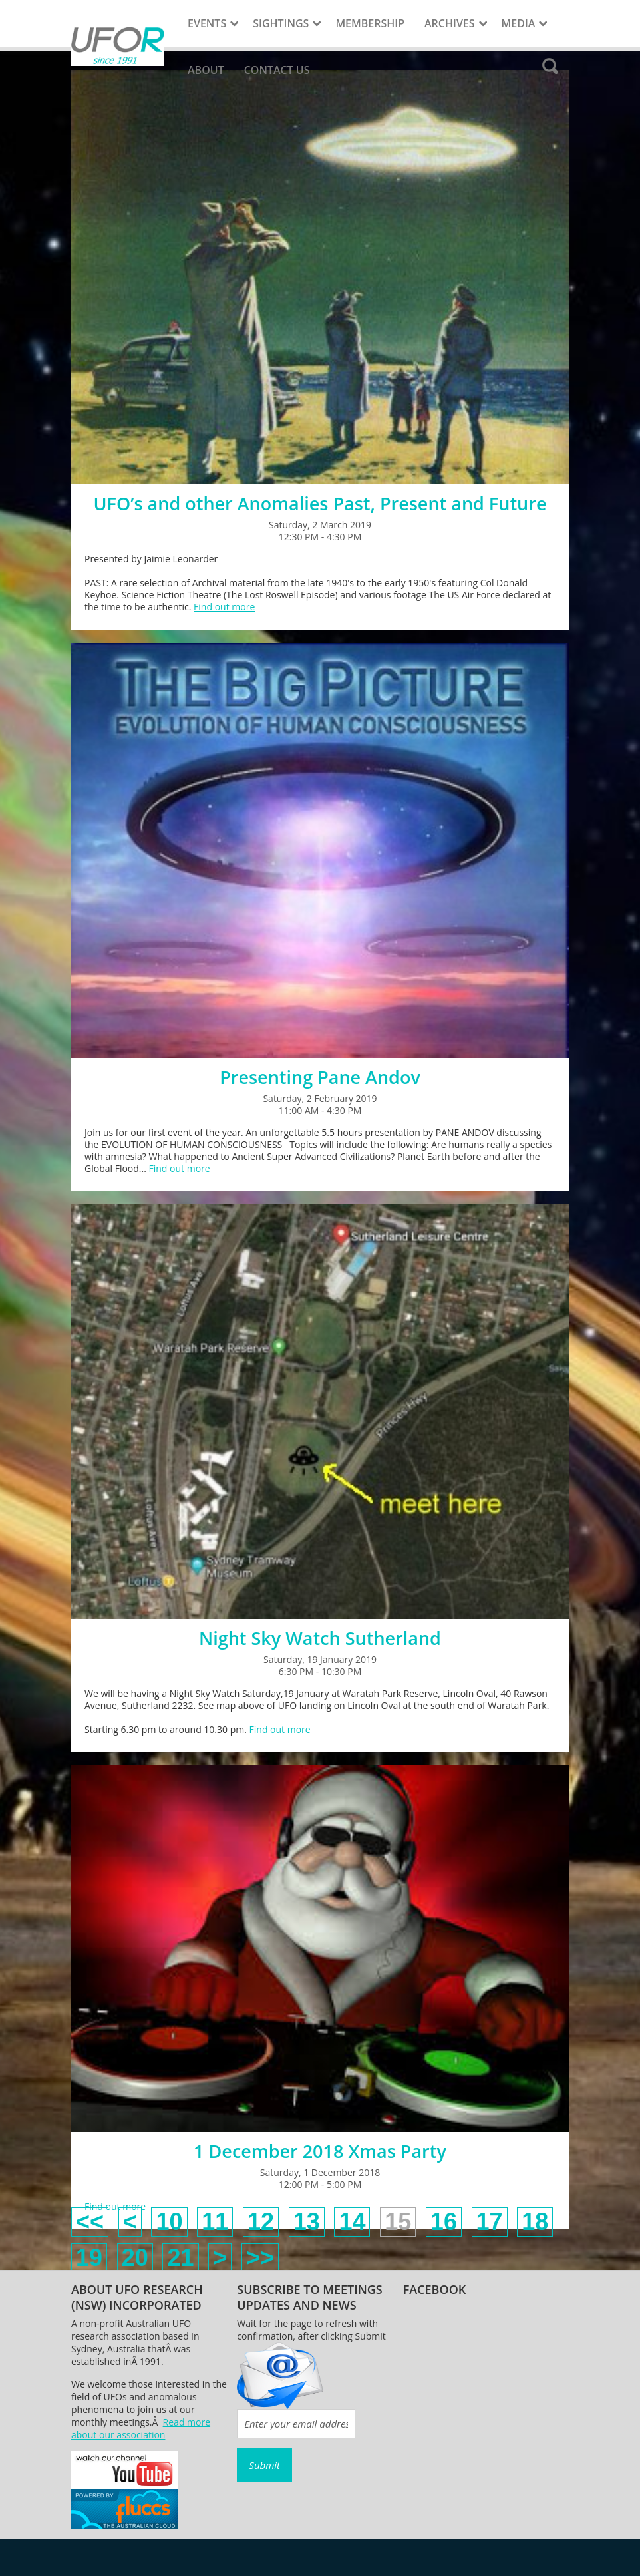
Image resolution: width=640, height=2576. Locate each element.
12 (260, 2221)
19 (89, 2257)
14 (352, 2221)
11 (215, 2221)
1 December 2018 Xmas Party (320, 2151)
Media (519, 23)
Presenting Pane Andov (320, 1077)
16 (443, 2221)
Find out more (224, 606)
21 (180, 2257)
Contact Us (277, 70)
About (206, 70)
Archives (449, 23)
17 (489, 2221)
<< (90, 2221)
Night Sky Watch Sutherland (320, 1638)
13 (306, 2221)
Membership (369, 23)
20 (135, 2257)
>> (260, 2257)
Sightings (281, 23)
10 (169, 2221)
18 (535, 2221)
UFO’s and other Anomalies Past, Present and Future (320, 503)
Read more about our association (140, 2428)
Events (207, 23)
